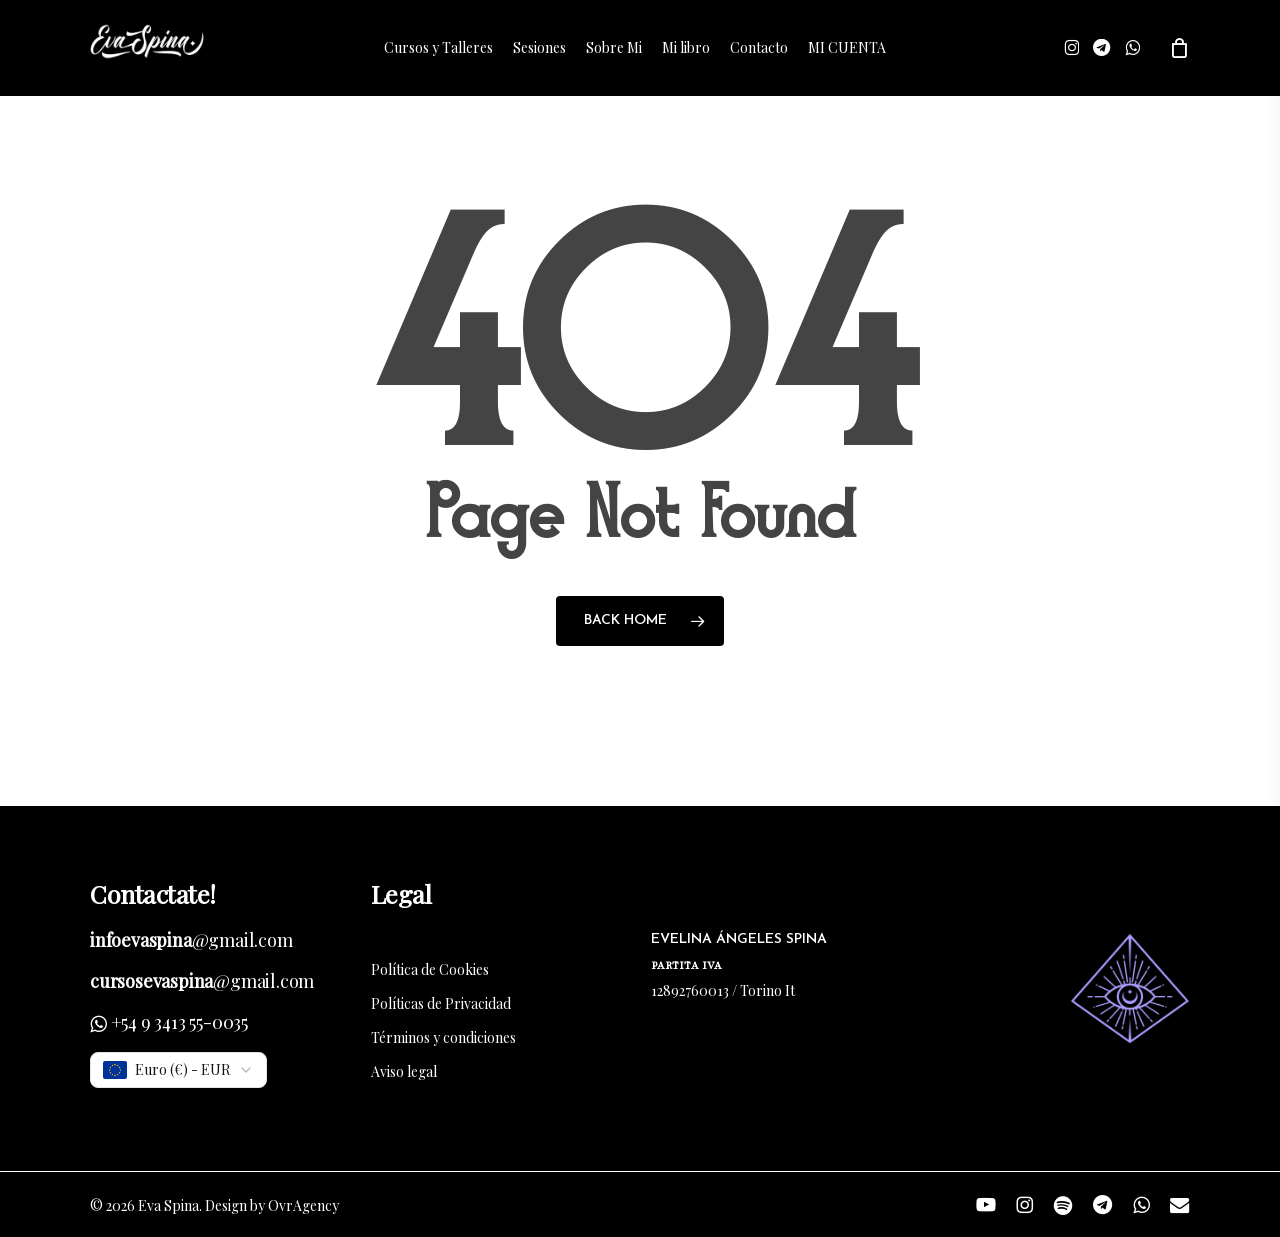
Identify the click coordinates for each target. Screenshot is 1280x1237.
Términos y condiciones (443, 1037)
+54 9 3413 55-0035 (179, 1022)
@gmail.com (191, 940)
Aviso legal (404, 1071)
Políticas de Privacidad (441, 1003)
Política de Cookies (430, 969)
